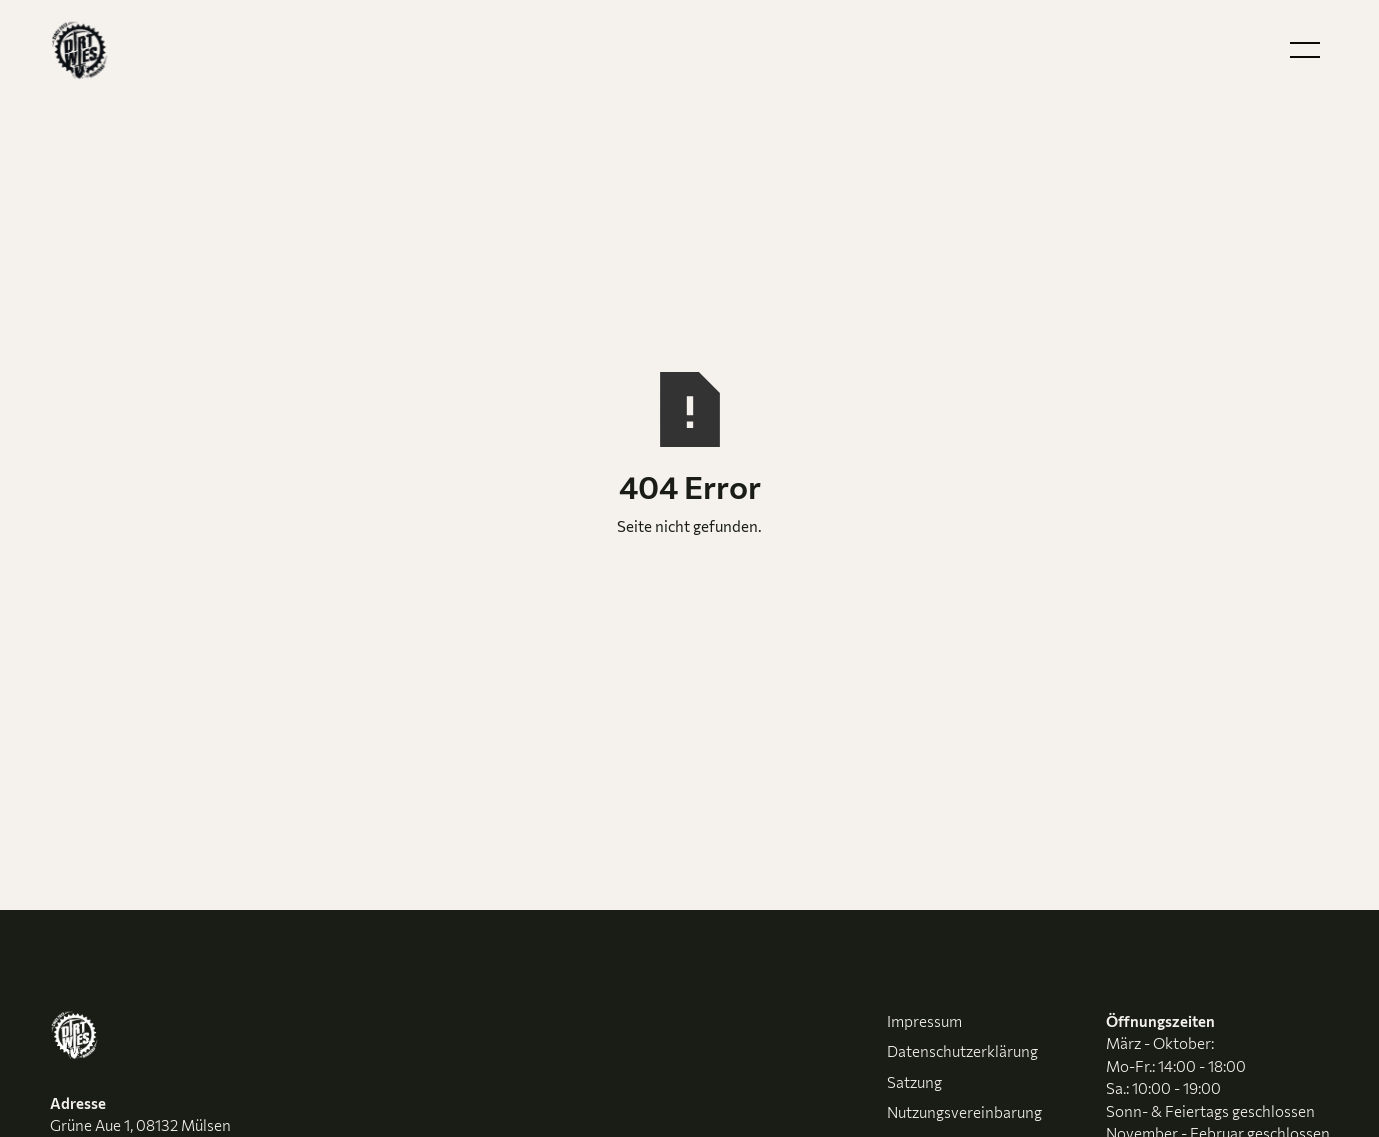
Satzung (914, 1082)
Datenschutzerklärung (962, 1051)
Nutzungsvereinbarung (964, 1112)
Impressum (924, 1021)
